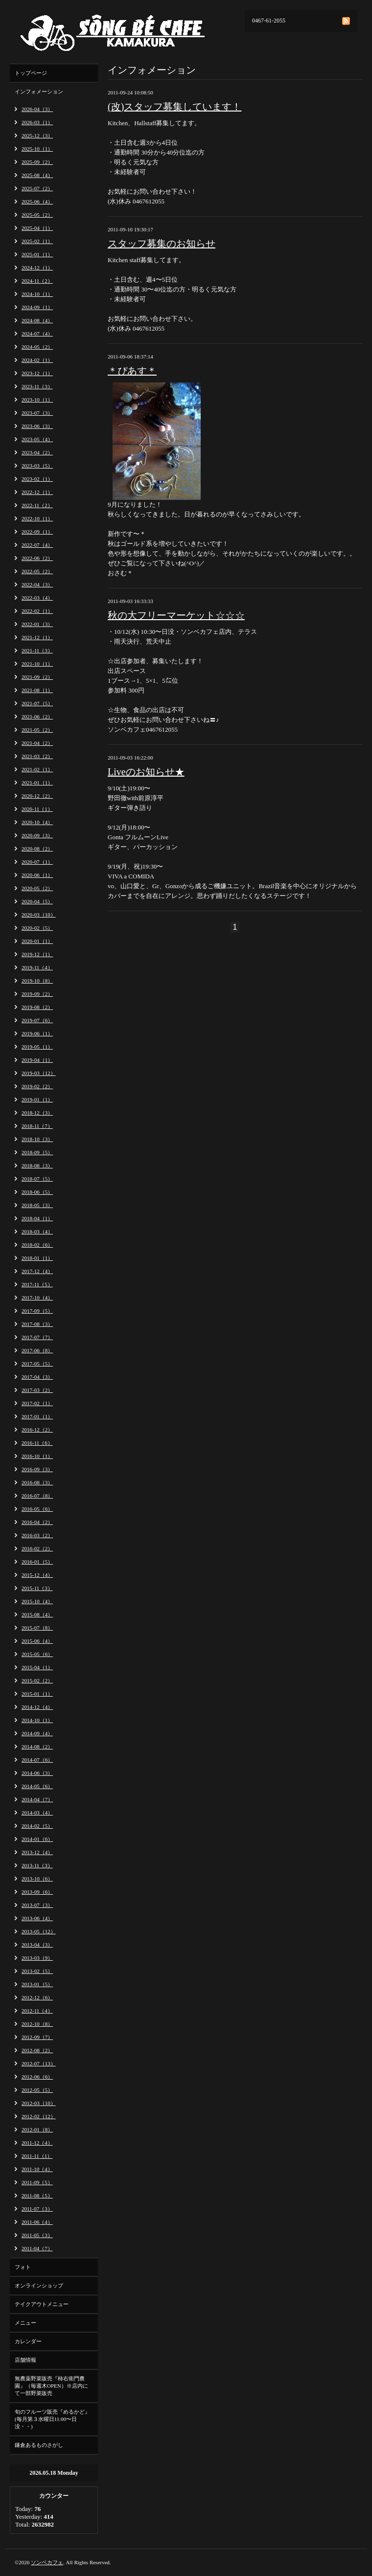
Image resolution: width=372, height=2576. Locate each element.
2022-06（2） (37, 558)
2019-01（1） (37, 1099)
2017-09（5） (37, 1311)
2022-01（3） (37, 624)
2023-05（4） (37, 439)
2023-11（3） (37, 386)
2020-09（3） (37, 835)
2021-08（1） (37, 690)
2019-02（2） (37, 1086)
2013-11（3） (37, 1865)
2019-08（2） (37, 1007)
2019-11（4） (37, 967)
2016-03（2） (37, 1535)
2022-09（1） (37, 532)
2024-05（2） (37, 347)
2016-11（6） (37, 1443)
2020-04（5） (37, 901)
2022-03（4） (37, 598)
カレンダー (28, 2341)
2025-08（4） (37, 175)
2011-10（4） (37, 2169)
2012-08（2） (37, 2050)
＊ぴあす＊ (132, 370)
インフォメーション (39, 91)
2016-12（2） (37, 1430)
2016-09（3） (37, 1469)
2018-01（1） (37, 1258)
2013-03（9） (37, 1958)
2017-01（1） (37, 1416)
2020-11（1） (37, 809)
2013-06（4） (37, 1918)
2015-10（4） (37, 1601)
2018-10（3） (37, 1139)
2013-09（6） (37, 1892)
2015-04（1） (37, 1667)
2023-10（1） (37, 400)
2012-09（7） (37, 2037)
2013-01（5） (37, 1984)
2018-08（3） (37, 1165)
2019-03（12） (39, 1073)
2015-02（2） (37, 1680)
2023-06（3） (37, 426)
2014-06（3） (37, 1773)
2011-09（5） (37, 2182)
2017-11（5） (37, 1284)
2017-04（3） (37, 1377)
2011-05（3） (37, 2235)
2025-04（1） (37, 228)
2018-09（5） (37, 1152)
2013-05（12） (39, 1931)
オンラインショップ (39, 2285)
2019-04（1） (37, 1060)
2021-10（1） (37, 664)
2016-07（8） (37, 1496)
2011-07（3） (37, 2209)
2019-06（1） (37, 1033)
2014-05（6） (37, 1786)
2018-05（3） (37, 1205)
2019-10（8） (37, 981)
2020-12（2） (37, 796)
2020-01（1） (37, 941)
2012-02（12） (39, 2116)
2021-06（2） (37, 716)
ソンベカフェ (47, 2562)
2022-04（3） (37, 584)
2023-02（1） (37, 479)
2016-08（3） (37, 1482)
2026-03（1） (37, 122)
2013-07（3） (37, 1905)
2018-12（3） (37, 1113)
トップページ (31, 73)
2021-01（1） (37, 782)
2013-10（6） (37, 1879)
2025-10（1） (37, 149)
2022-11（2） (37, 505)
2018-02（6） (37, 1245)
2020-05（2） (37, 888)
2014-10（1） (37, 1720)
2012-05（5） (37, 2090)
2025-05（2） (37, 215)
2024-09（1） (37, 307)
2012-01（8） (37, 2129)
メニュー (25, 2323)
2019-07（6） (37, 1020)
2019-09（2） (37, 994)
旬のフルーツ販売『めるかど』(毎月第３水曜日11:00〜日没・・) (52, 2419)
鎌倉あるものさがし (39, 2445)
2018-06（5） (37, 1192)
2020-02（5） (37, 928)
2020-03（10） (39, 915)
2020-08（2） (37, 848)
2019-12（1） (37, 954)
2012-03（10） (39, 2103)
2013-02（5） (37, 1971)
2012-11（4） (37, 2011)
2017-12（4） (37, 1271)
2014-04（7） (37, 1799)
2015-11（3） (37, 1588)
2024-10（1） (37, 294)
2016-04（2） (37, 1522)
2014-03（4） (37, 1812)
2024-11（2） (37, 281)
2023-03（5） (37, 466)
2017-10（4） (37, 1297)
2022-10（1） (37, 518)
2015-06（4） (37, 1641)
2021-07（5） (37, 703)
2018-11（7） (37, 1126)
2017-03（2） (37, 1390)
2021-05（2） (37, 730)
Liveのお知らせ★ (146, 771)
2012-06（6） (37, 2077)
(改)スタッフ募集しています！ (174, 106)
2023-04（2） (37, 452)
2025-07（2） (37, 188)
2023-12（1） (37, 373)
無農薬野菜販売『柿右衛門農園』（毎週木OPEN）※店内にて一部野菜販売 (51, 2385)
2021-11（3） (37, 650)
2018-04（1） (37, 1218)
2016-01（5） (37, 1562)
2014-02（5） (37, 1826)
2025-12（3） (37, 135)
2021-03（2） (37, 756)
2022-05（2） (37, 571)
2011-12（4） (37, 2143)
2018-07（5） (37, 1179)
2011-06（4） (37, 2222)
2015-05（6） (37, 1654)
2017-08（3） (37, 1324)
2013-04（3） (37, 1945)
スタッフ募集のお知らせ (161, 243)
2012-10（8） (37, 2024)
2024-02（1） (37, 360)
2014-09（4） (37, 1733)
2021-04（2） (37, 743)
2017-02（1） (37, 1403)
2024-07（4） (37, 333)
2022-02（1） (37, 611)
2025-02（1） (37, 241)
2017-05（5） (37, 1363)
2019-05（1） (37, 1047)
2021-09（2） (37, 677)
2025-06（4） (37, 201)
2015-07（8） (37, 1628)
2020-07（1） (37, 862)
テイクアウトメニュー (42, 2304)
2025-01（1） (37, 254)
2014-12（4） (37, 1707)
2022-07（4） (37, 545)
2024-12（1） (37, 267)
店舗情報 (25, 2360)
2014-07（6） (37, 1760)
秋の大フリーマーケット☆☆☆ (176, 615)
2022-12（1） (37, 492)
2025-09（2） (37, 162)
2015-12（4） (37, 1575)
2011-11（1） (37, 2156)
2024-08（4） (37, 320)
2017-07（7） (37, 1337)
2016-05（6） (37, 1509)
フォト (23, 2267)
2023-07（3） (37, 413)
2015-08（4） (37, 1614)
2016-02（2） (37, 1548)
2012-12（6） (37, 1997)
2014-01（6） (37, 1839)
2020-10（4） (37, 822)
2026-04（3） (37, 109)
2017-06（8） (37, 1350)
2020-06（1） (37, 875)
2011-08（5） (37, 2195)
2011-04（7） (37, 2248)
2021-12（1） (37, 637)
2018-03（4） (37, 1231)
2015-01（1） (37, 1694)
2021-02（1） (37, 769)
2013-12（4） (37, 1852)
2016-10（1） (37, 1456)
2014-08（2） (37, 1746)
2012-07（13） (39, 2063)
